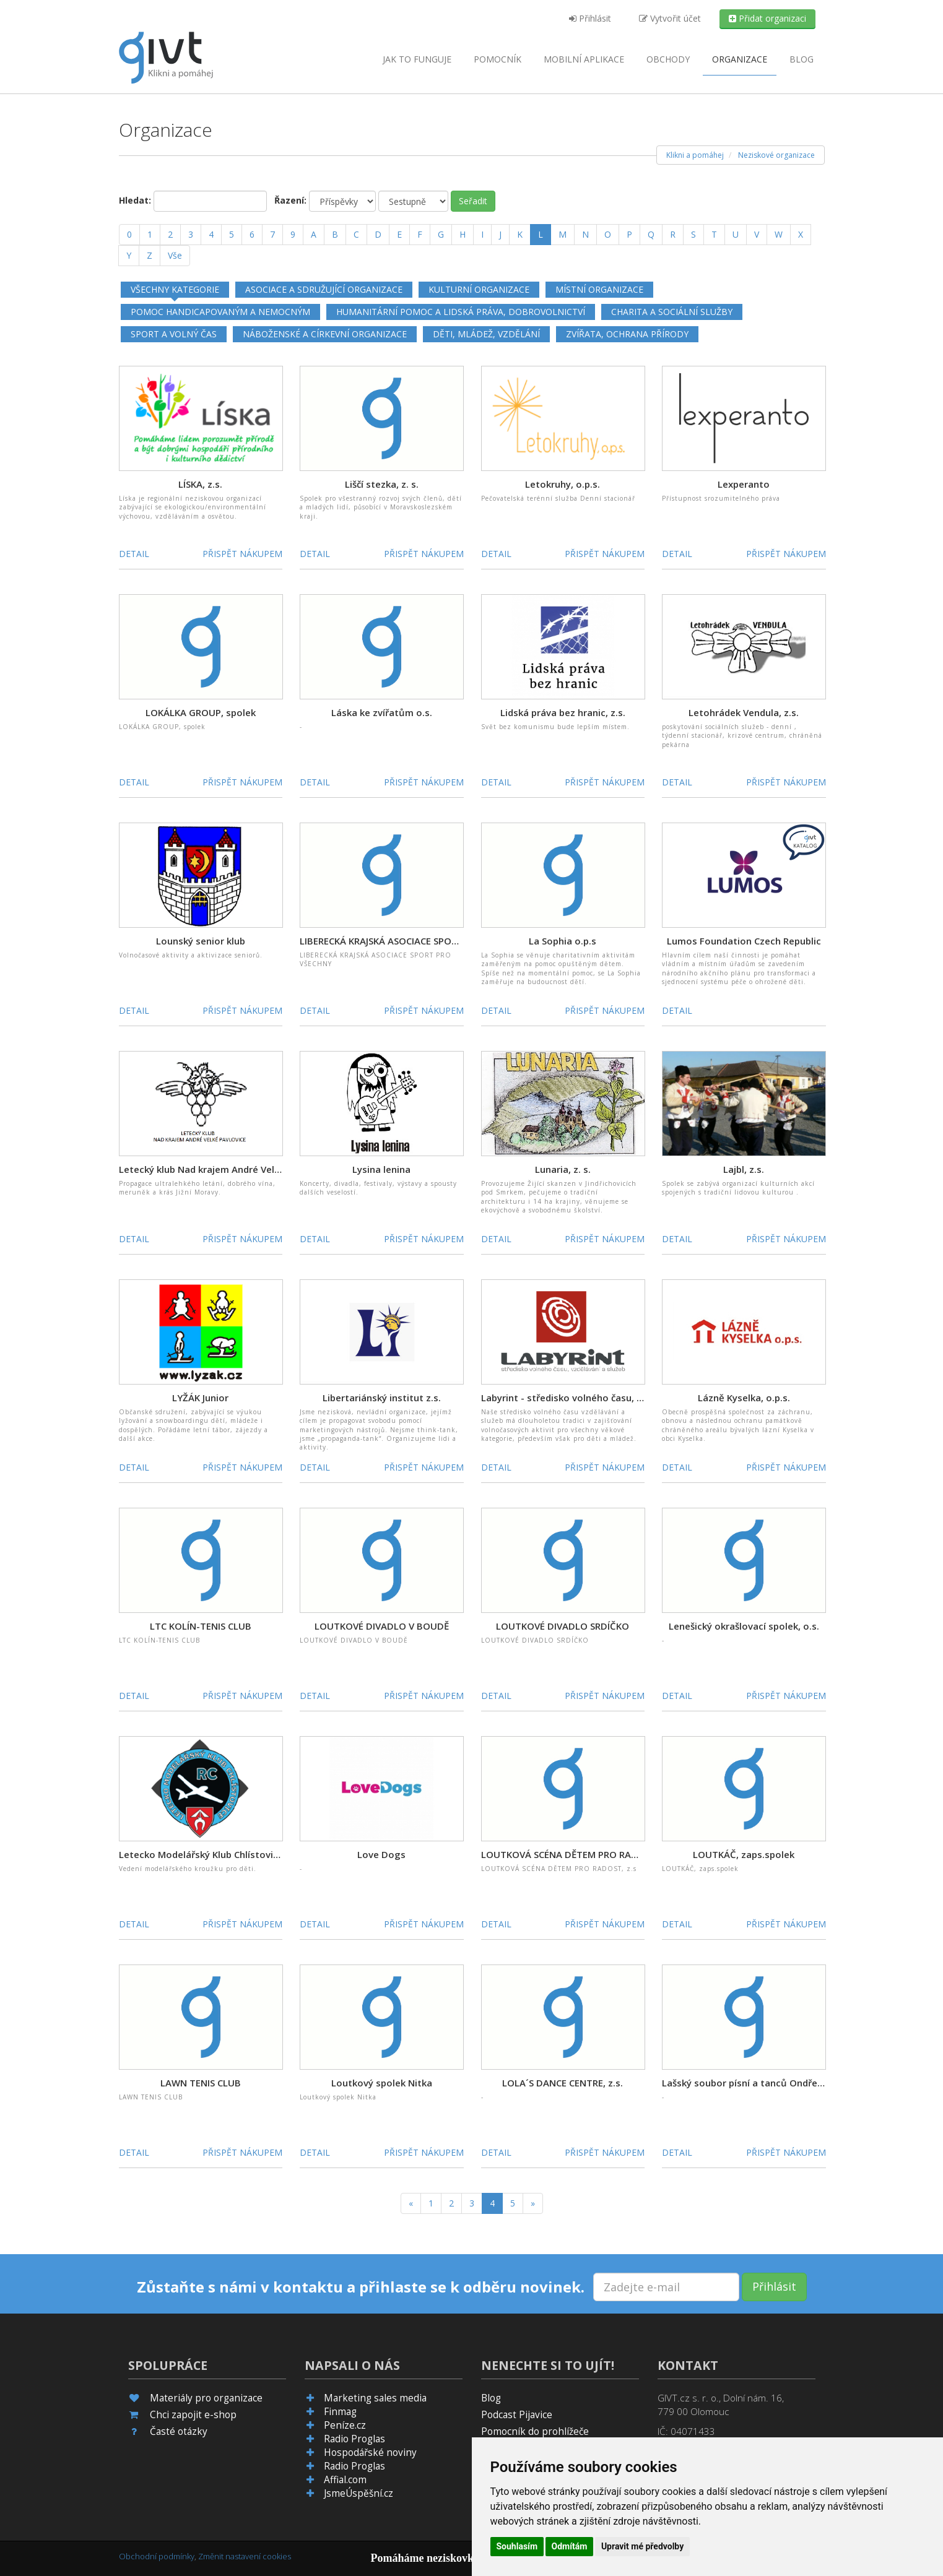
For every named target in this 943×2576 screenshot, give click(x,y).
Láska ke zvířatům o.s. (381, 712)
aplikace (584, 59)
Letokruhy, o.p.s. (562, 484)
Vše (175, 255)
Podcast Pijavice (516, 2414)
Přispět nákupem (242, 554)
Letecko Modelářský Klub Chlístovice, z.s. (211, 1854)
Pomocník (497, 59)
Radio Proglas (354, 2438)
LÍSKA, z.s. (200, 484)
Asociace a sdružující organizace (323, 289)
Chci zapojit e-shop (193, 2414)
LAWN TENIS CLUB (200, 2083)
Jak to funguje (417, 59)
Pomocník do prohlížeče (535, 2431)
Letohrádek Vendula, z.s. (744, 712)
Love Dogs (381, 1854)
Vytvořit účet (670, 18)
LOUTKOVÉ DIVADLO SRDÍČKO (562, 1626)
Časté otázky (178, 2431)
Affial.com (345, 2479)
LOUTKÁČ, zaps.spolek (743, 1854)
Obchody (668, 59)
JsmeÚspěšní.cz (358, 2493)
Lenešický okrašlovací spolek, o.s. (744, 1626)
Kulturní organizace (478, 289)
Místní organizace (599, 289)
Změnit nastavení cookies (244, 2556)
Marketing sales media (375, 2398)
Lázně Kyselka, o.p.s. (744, 1397)
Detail (134, 554)
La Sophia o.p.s (562, 941)
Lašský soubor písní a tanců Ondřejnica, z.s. (760, 2083)
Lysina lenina (381, 1169)
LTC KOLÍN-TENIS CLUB (200, 1626)
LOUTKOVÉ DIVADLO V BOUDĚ (382, 1626)
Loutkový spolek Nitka (381, 2083)
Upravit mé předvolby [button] (642, 2546)
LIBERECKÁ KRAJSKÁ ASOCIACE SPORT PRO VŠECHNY (413, 941)
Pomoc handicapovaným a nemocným (220, 312)
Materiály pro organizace (206, 2398)
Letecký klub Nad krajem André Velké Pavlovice (224, 1169)
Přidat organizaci (767, 18)
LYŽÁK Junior (200, 1397)
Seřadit (473, 201)
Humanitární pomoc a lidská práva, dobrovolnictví (460, 312)
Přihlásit (590, 18)
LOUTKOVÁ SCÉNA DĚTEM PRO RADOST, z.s (577, 1854)
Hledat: (135, 200)
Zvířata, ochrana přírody (627, 334)
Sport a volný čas (174, 334)
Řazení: (290, 200)
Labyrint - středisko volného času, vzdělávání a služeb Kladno (619, 1397)
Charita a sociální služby (671, 312)
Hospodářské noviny (370, 2452)
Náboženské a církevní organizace (325, 334)
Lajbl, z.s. (743, 1169)
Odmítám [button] (570, 2546)
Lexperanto (744, 484)
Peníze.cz (345, 2425)
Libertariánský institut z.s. (382, 1397)
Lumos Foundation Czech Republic (744, 941)
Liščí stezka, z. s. (382, 484)
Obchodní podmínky (156, 2556)
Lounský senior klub (200, 941)
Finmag (340, 2411)
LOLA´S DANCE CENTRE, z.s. (562, 2083)
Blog (801, 59)
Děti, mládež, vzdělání (486, 334)
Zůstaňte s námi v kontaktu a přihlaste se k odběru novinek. (360, 2287)
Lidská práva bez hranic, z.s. (562, 712)
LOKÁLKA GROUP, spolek (201, 712)
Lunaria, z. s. (563, 1169)
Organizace (739, 59)
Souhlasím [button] (517, 2546)
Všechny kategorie (175, 289)
